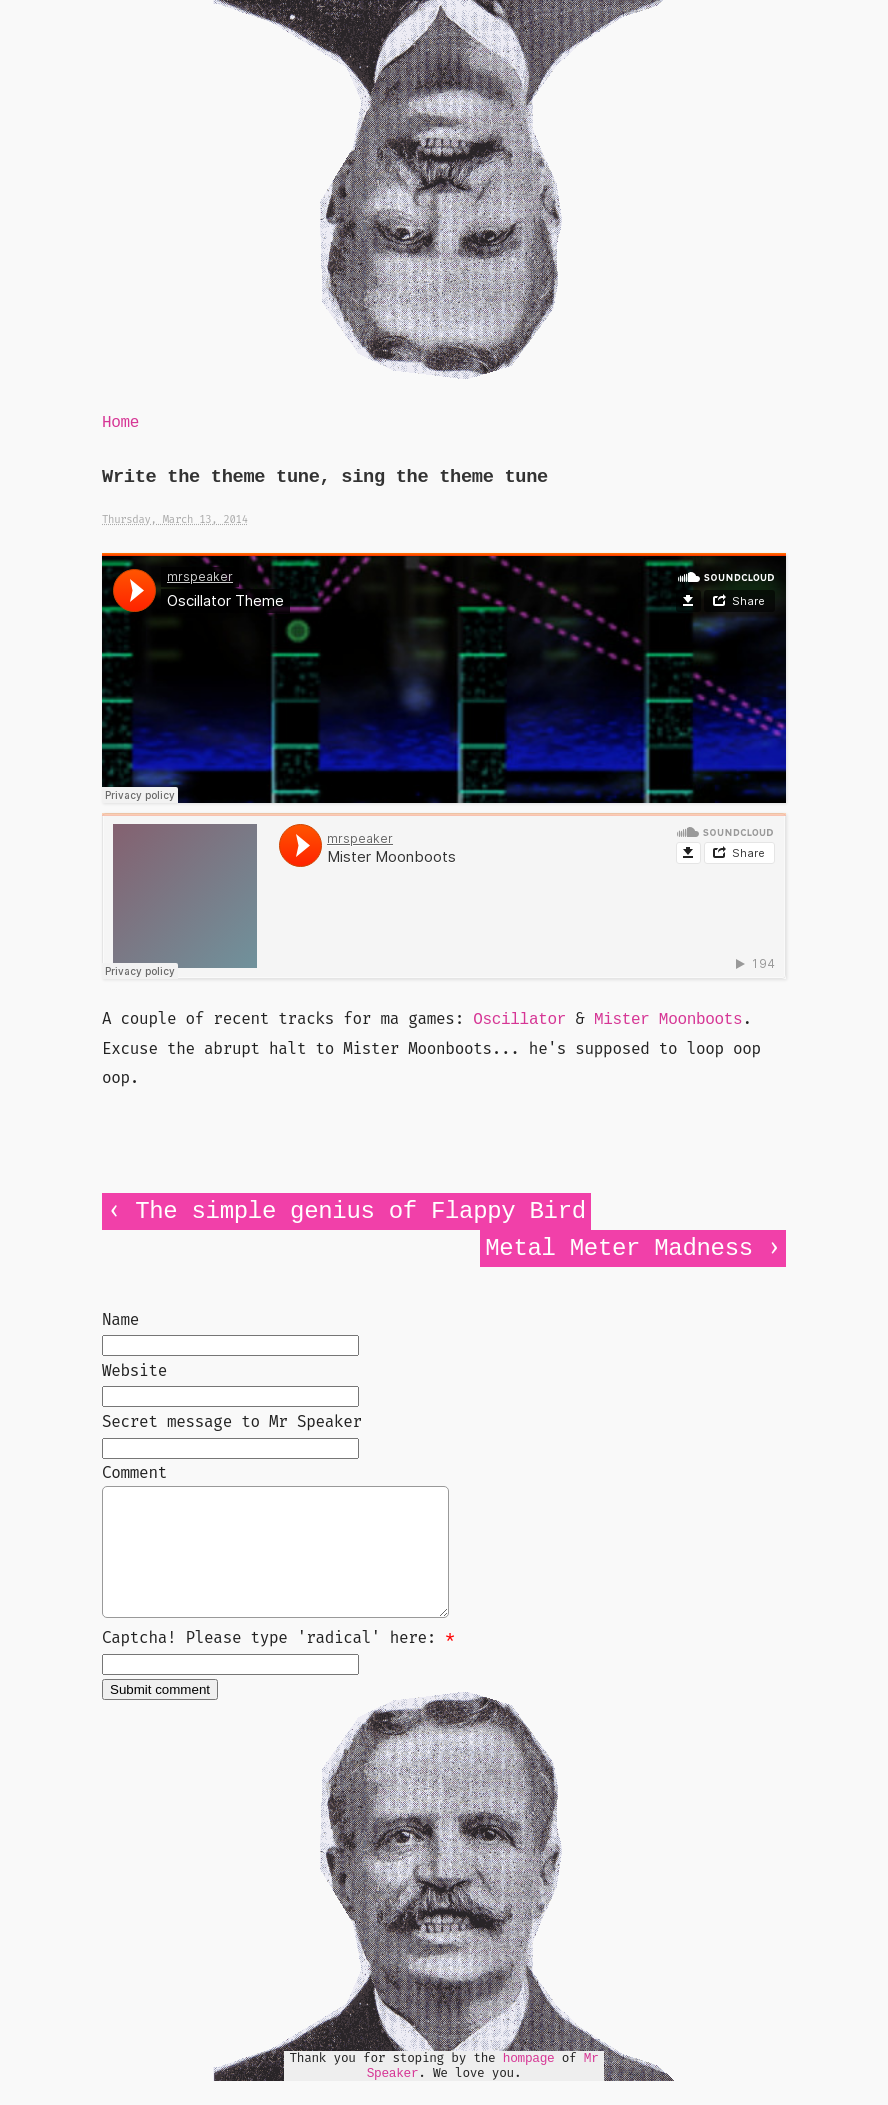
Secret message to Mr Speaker (232, 1421)
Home (120, 423)
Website (134, 1370)
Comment (134, 1472)
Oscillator (519, 1020)
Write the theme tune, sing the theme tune (325, 477)
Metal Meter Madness (619, 1248)
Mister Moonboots (668, 1020)
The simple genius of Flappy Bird (360, 1211)
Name (120, 1319)
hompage (529, 2082)
